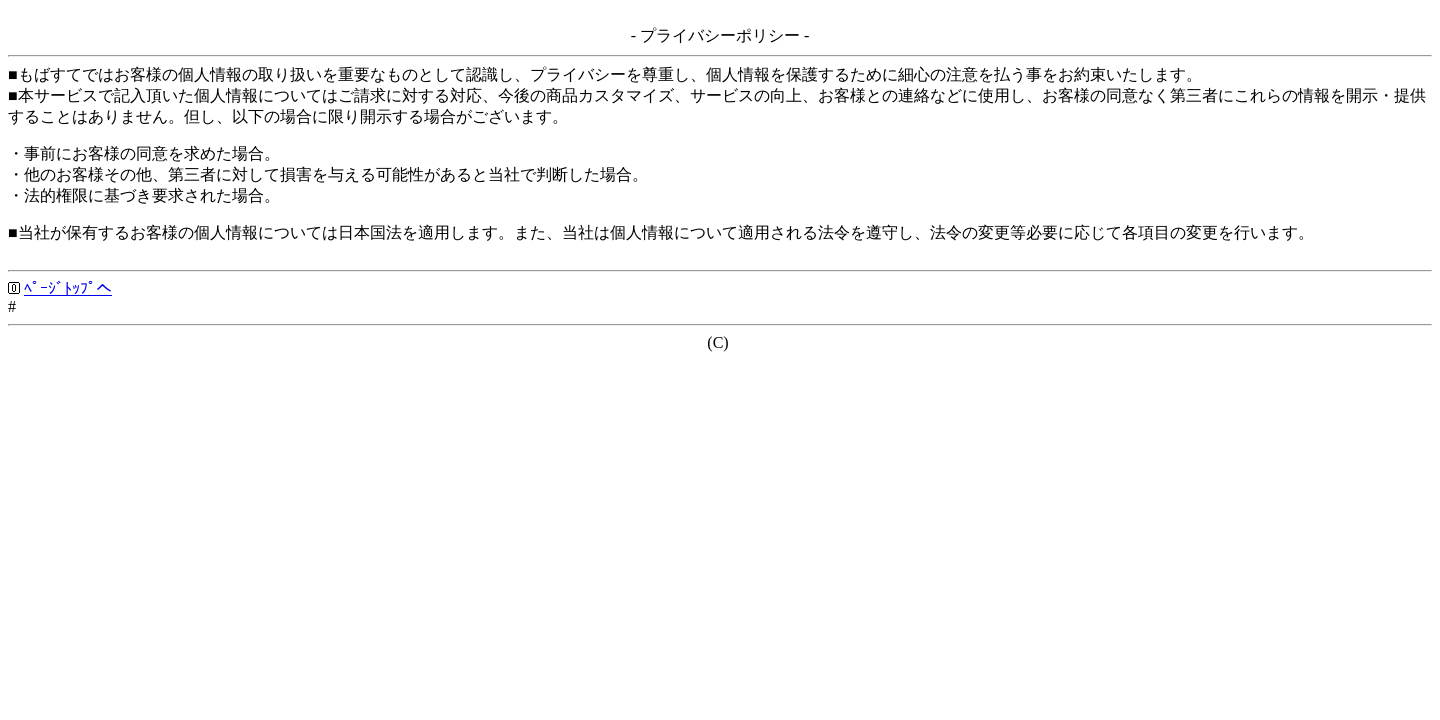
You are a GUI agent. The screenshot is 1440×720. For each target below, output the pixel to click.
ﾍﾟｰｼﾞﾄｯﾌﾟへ (68, 288)
